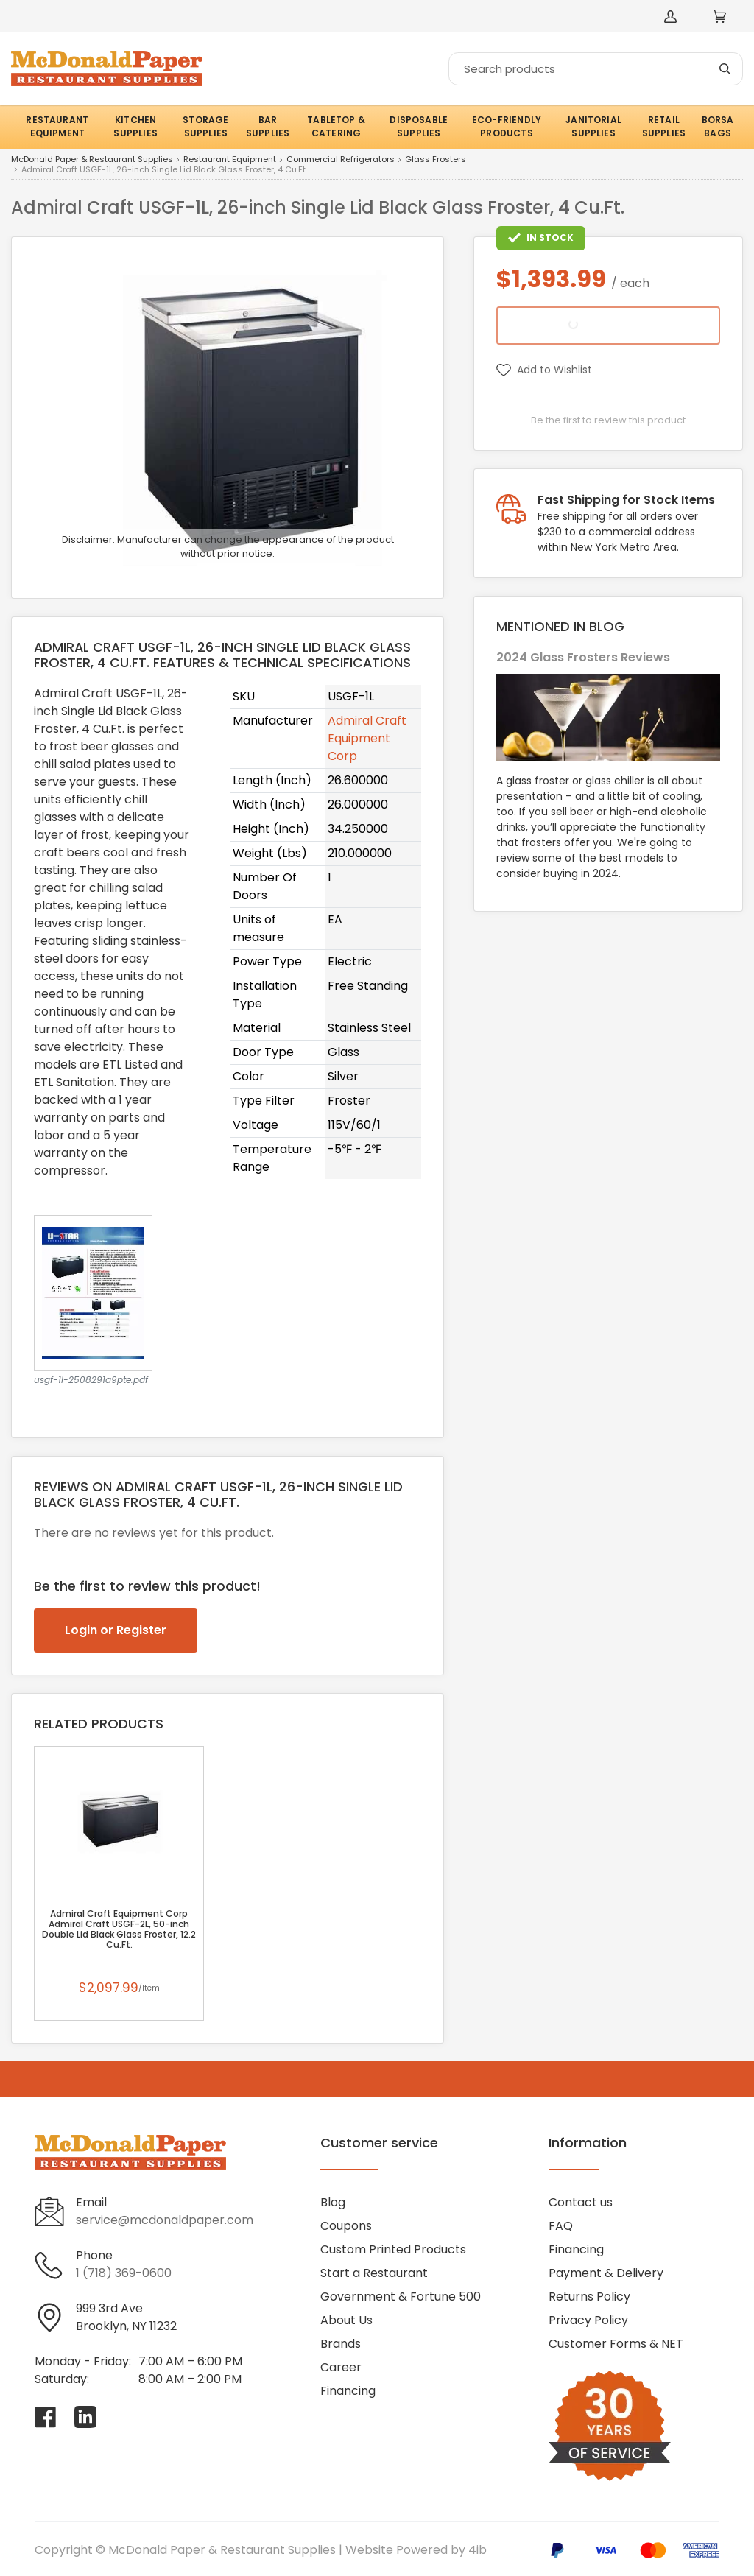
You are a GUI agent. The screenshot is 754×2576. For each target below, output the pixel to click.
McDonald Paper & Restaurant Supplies (92, 160)
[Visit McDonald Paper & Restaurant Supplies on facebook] (46, 2417)
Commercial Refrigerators (340, 160)
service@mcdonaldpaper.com (164, 2219)
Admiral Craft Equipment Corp (367, 738)
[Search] (595, 68)
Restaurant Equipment (229, 160)
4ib (477, 2549)
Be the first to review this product (608, 420)
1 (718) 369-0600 (124, 2272)
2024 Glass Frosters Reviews (583, 657)
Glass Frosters (435, 160)
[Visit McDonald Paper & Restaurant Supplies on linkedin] (85, 2417)
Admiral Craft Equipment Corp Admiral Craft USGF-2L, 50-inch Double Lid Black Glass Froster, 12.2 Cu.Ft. (119, 1929)
